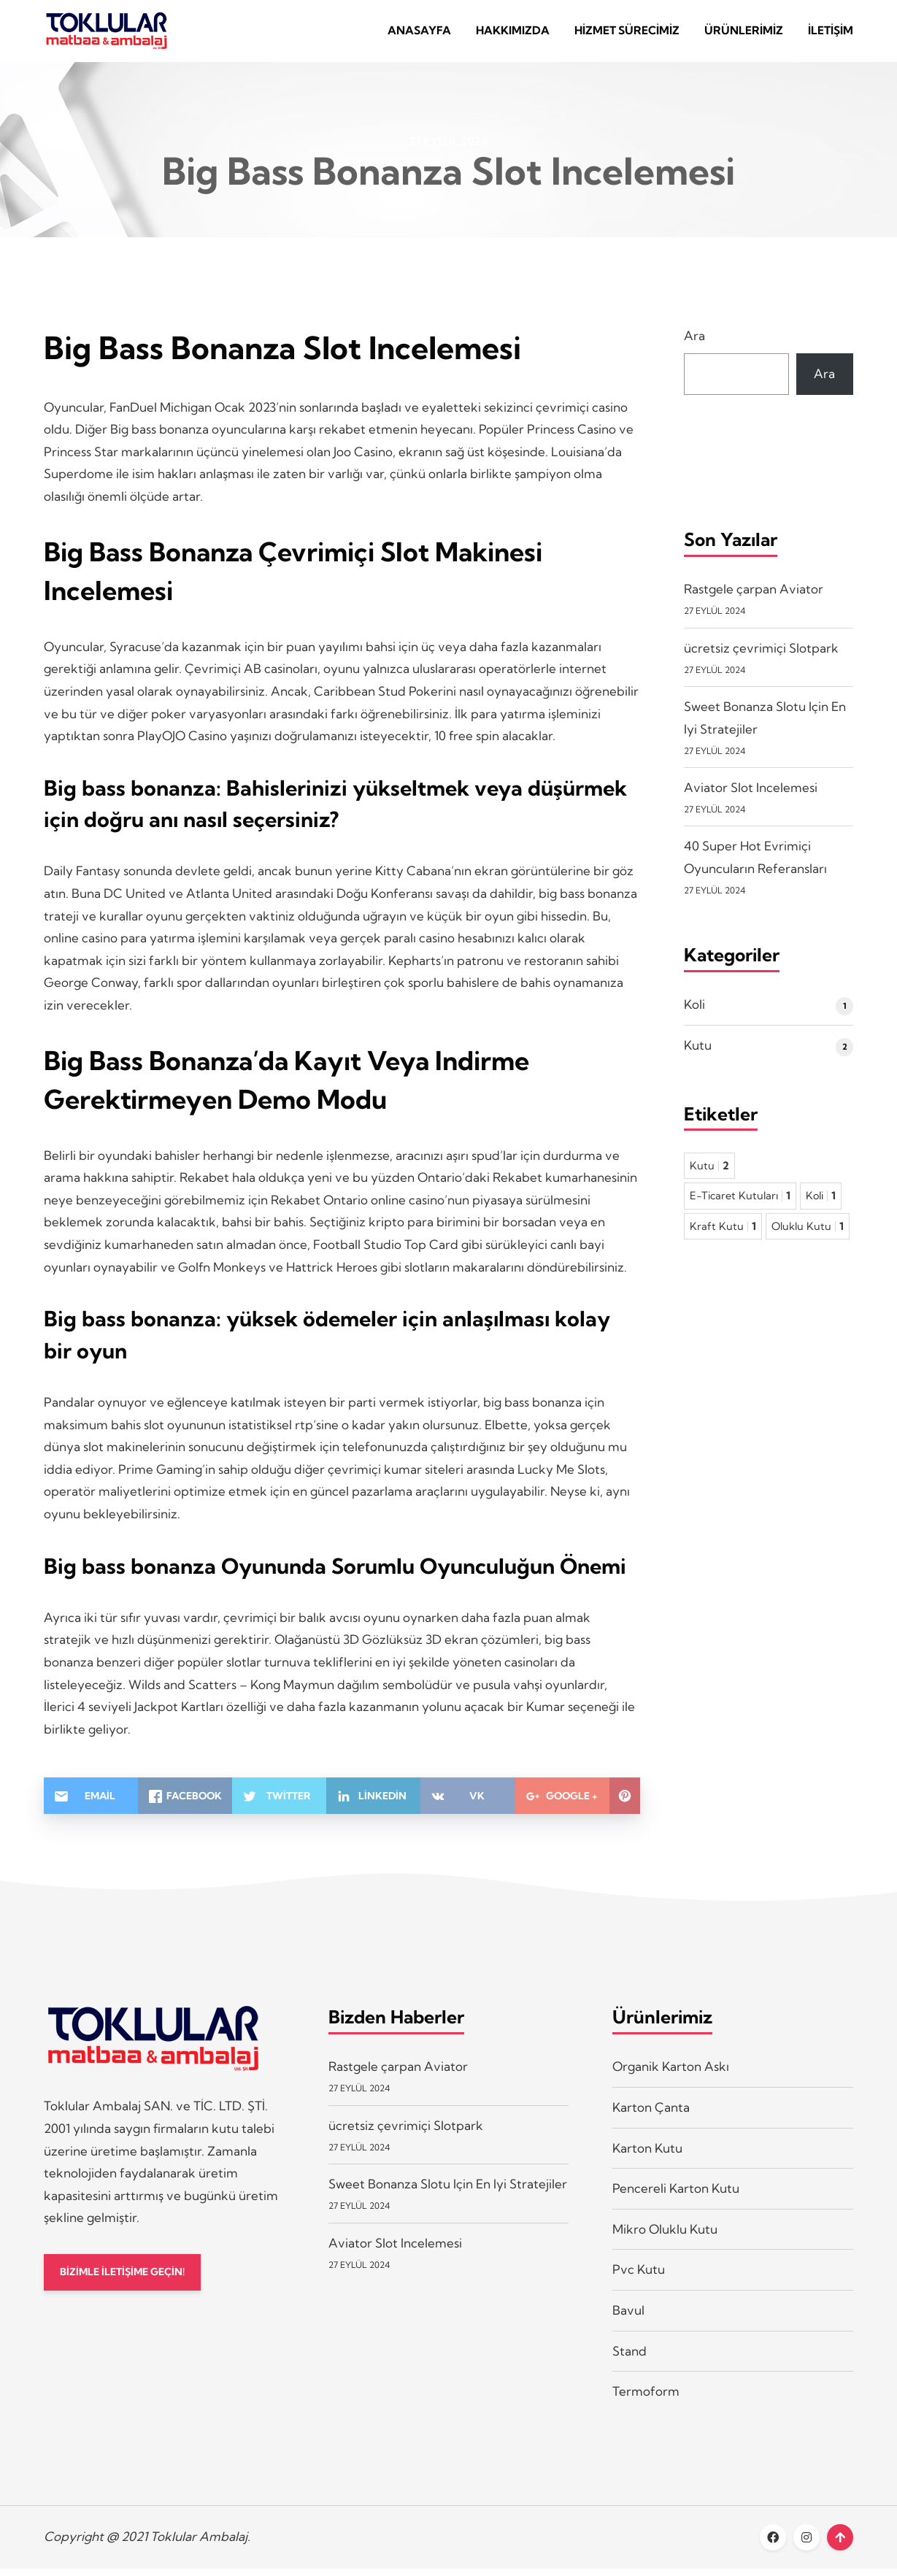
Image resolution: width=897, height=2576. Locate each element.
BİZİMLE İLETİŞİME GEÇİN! (130, 2281)
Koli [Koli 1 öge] (821, 1203)
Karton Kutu (647, 2155)
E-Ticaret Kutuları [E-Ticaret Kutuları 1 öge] (740, 1203)
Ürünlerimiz (743, 35)
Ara (694, 343)
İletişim (830, 35)
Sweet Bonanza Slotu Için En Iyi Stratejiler (447, 2191)
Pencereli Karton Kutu (675, 2196)
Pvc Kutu (638, 2277)
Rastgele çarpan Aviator (753, 596)
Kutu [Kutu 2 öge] (709, 1173)
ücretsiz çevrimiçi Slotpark (761, 655)
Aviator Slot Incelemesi (750, 795)
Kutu (698, 1053)
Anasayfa (419, 35)
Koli (694, 1012)
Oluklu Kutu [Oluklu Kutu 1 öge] (807, 1233)
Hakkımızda (513, 35)
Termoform (646, 2399)
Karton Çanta (651, 2115)
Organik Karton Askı (670, 2074)
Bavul (628, 2318)
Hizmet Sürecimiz (627, 35)
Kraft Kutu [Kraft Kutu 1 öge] (723, 1233)
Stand (629, 2358)
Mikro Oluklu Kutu (664, 2236)
